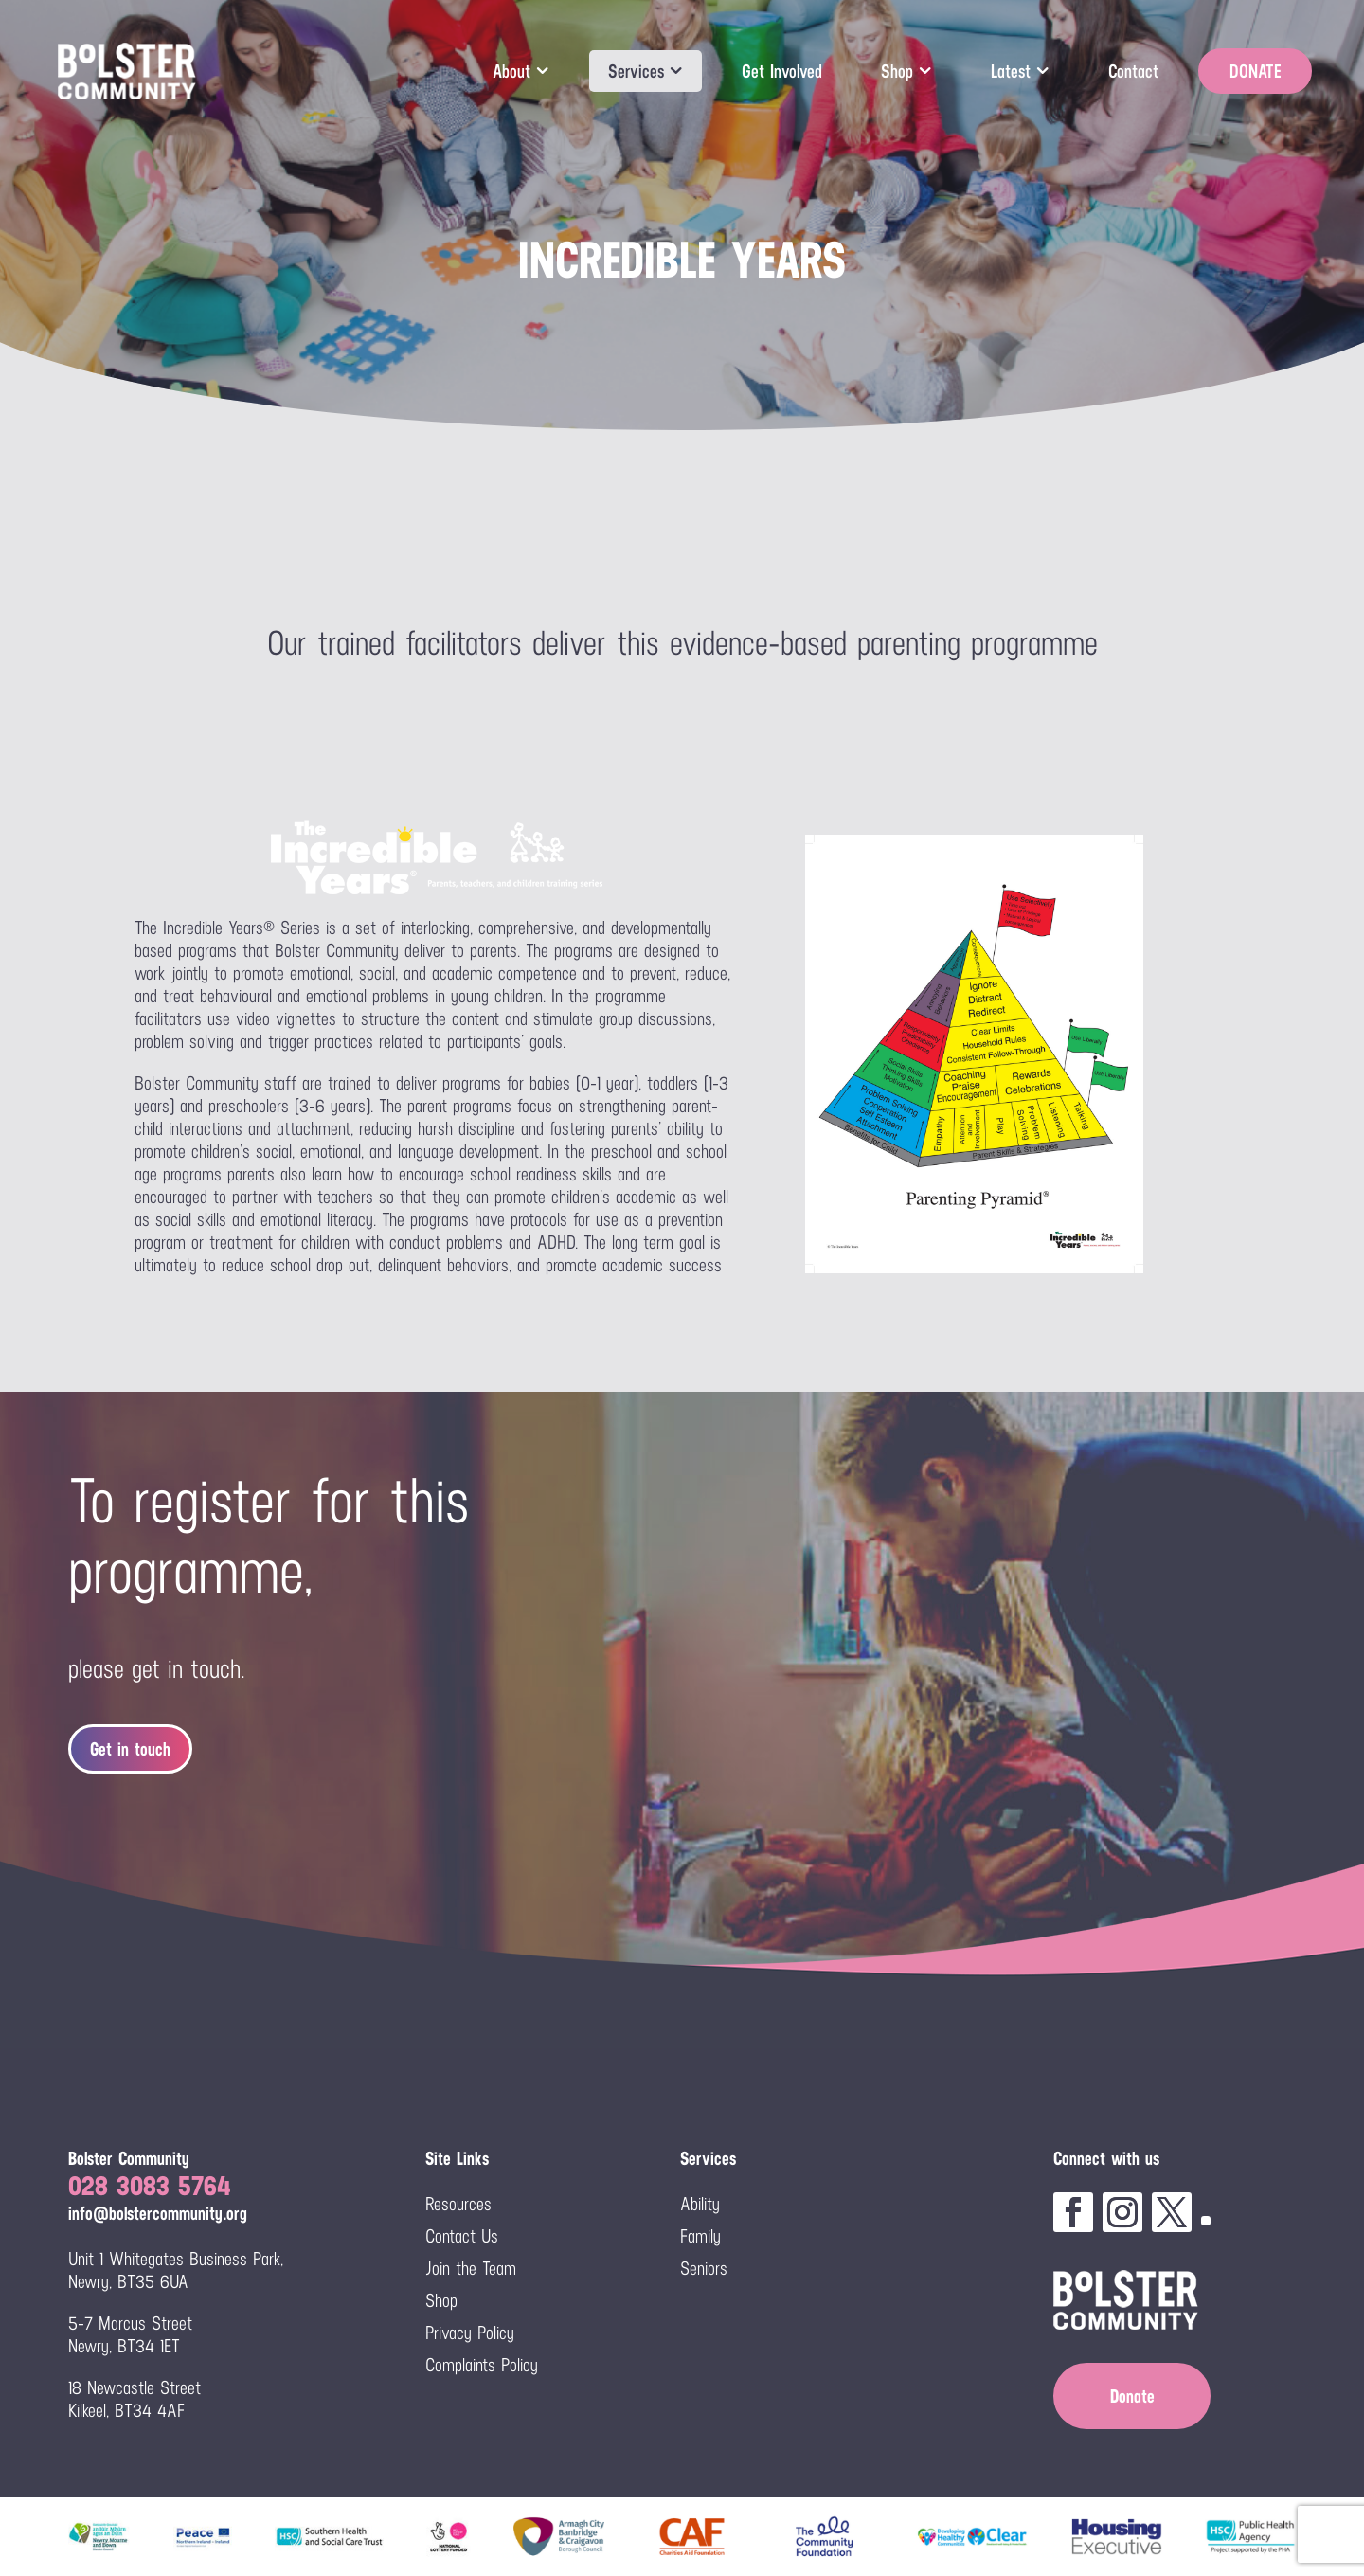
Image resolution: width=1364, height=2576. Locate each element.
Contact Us (461, 2236)
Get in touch (130, 1749)
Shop (897, 71)
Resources (458, 2203)
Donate (1132, 2396)
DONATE (1255, 71)
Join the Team (470, 2268)
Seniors (703, 2268)
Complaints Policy (481, 2364)
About (511, 71)
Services (636, 71)
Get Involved (782, 71)
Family (700, 2236)
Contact (1133, 71)
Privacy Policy (469, 2332)
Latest (1011, 71)
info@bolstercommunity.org (157, 2213)
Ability (700, 2203)
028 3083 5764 (149, 2185)
